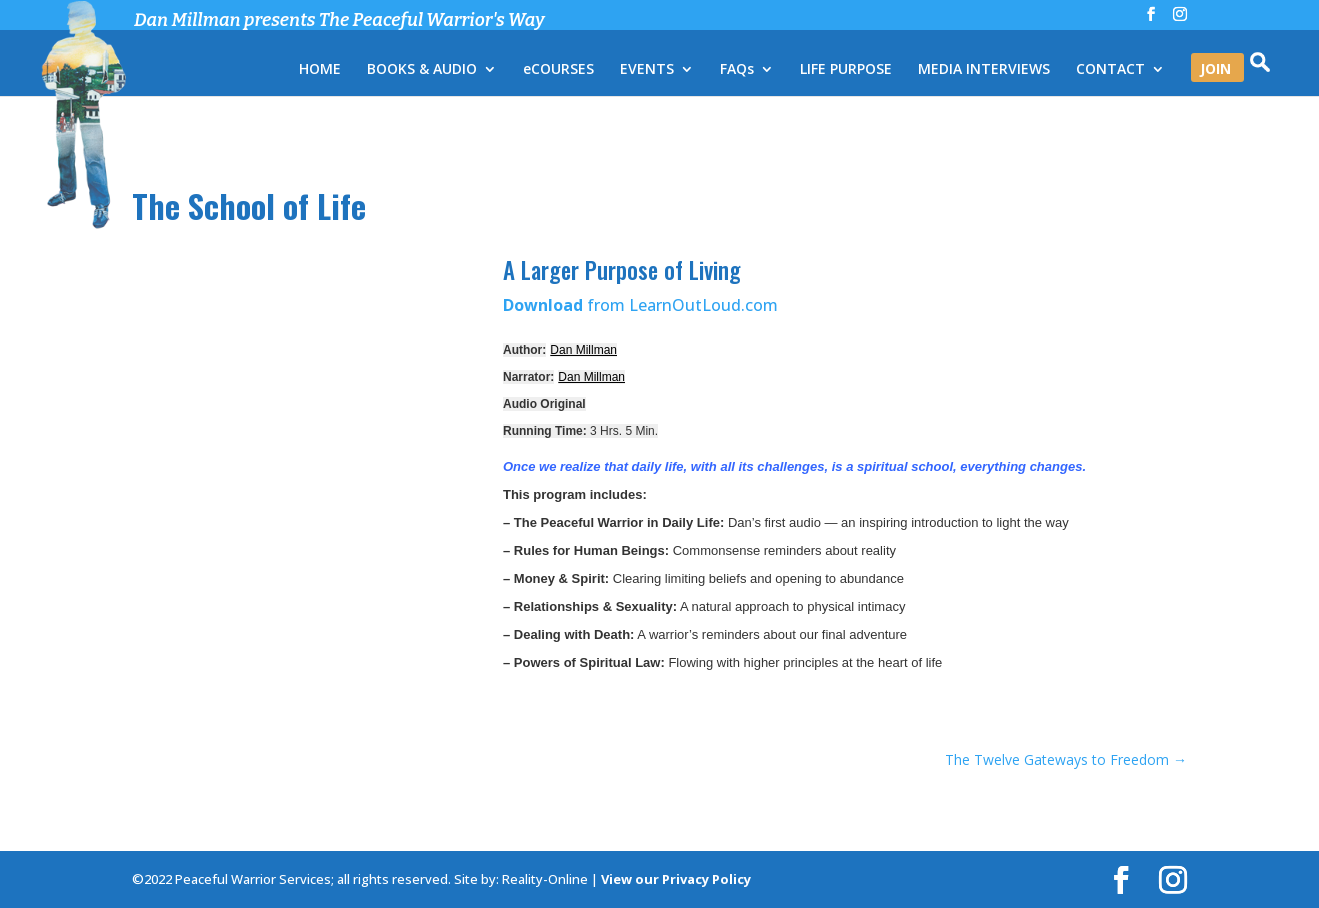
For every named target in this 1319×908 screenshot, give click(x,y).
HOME (320, 70)
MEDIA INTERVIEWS (984, 70)
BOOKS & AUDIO (422, 70)
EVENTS (647, 70)
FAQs (737, 70)
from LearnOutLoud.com (640, 305)
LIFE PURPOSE (846, 70)
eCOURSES (558, 70)
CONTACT (1110, 70)
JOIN (1215, 70)
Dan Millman (583, 350)
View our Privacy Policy (676, 879)
